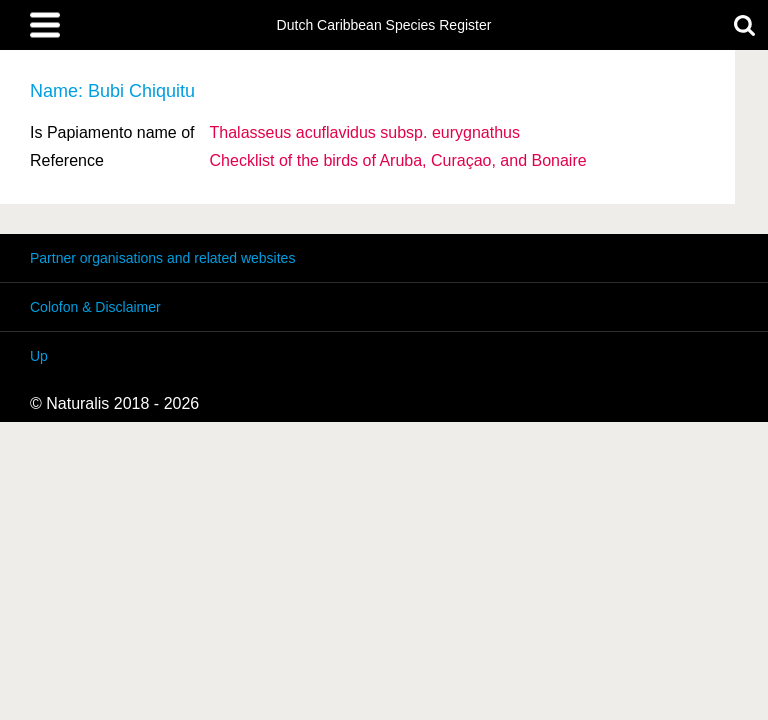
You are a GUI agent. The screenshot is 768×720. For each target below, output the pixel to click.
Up (39, 356)
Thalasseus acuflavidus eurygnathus (365, 132)
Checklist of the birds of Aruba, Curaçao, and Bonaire (398, 160)
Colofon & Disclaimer (95, 307)
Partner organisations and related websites (162, 258)
